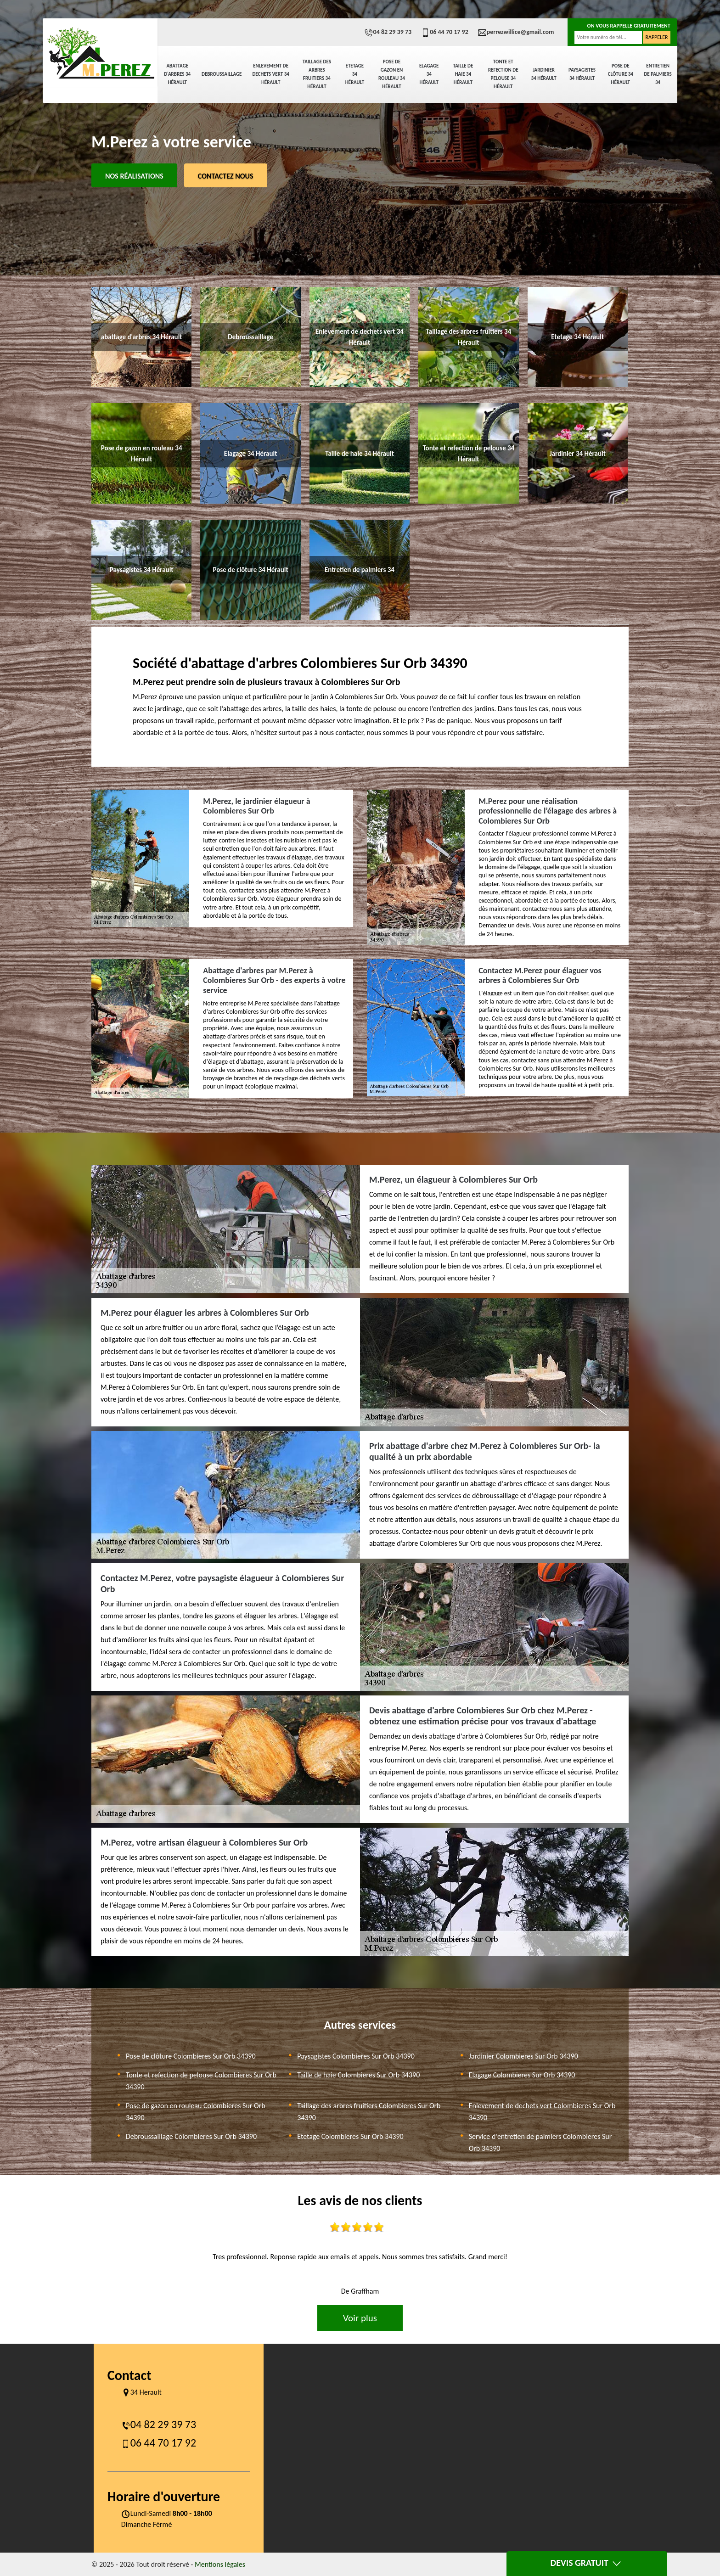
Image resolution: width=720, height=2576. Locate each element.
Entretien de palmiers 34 (657, 74)
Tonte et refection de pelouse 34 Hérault (503, 74)
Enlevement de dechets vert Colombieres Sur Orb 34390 (542, 2111)
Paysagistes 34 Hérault (582, 74)
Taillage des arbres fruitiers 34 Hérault (317, 74)
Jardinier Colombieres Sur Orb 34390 (523, 2056)
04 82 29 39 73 (388, 32)
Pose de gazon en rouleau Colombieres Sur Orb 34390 (195, 2111)
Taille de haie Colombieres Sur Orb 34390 (358, 2075)
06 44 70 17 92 (444, 32)
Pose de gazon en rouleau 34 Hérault (391, 74)
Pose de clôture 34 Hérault (620, 74)
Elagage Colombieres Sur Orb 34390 (522, 2075)
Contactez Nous (225, 176)
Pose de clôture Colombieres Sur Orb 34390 (191, 2056)
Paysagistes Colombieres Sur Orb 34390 (355, 2056)
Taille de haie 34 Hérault (463, 74)
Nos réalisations (134, 176)
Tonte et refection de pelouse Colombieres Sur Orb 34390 (201, 2081)
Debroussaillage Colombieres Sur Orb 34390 (191, 2136)
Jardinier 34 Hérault (544, 74)
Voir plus (360, 2318)
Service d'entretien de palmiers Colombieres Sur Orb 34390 (540, 2142)
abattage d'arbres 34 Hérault (177, 74)
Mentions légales (220, 2564)
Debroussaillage (222, 74)
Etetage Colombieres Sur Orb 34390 (350, 2136)
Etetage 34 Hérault (354, 74)
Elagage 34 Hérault (429, 74)
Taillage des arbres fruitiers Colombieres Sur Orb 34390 (368, 2111)
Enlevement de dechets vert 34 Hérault (270, 74)
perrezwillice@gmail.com (516, 32)
